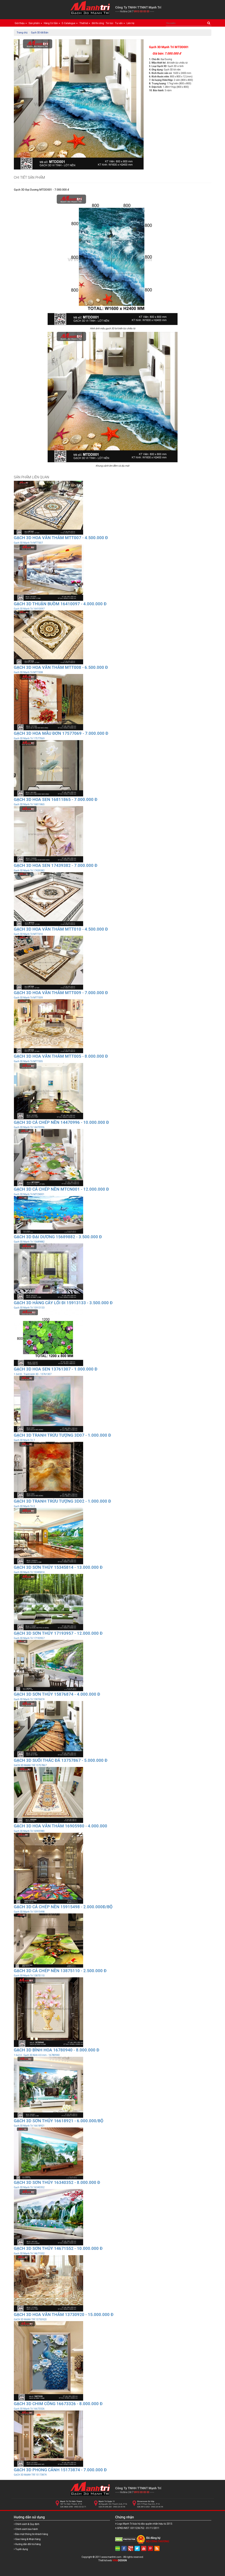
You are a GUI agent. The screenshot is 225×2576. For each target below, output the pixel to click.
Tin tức (109, 23)
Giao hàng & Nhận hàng (27, 2539)
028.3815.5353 (143, 2507)
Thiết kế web (112, 2560)
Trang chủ (22, 32)
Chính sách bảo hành (26, 2529)
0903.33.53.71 (80, 2507)
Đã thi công (98, 23)
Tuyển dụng (21, 2549)
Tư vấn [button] (120, 23)
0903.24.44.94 (119, 2507)
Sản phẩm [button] (35, 23)
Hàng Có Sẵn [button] (52, 23)
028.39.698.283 (105, 2507)
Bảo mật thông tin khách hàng (31, 2534)
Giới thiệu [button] (21, 23)
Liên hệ (130, 23)
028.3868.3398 (66, 2507)
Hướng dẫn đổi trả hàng (27, 2544)
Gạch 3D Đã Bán (39, 32)
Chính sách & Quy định (26, 2524)
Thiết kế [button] (84, 23)
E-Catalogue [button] (70, 23)
